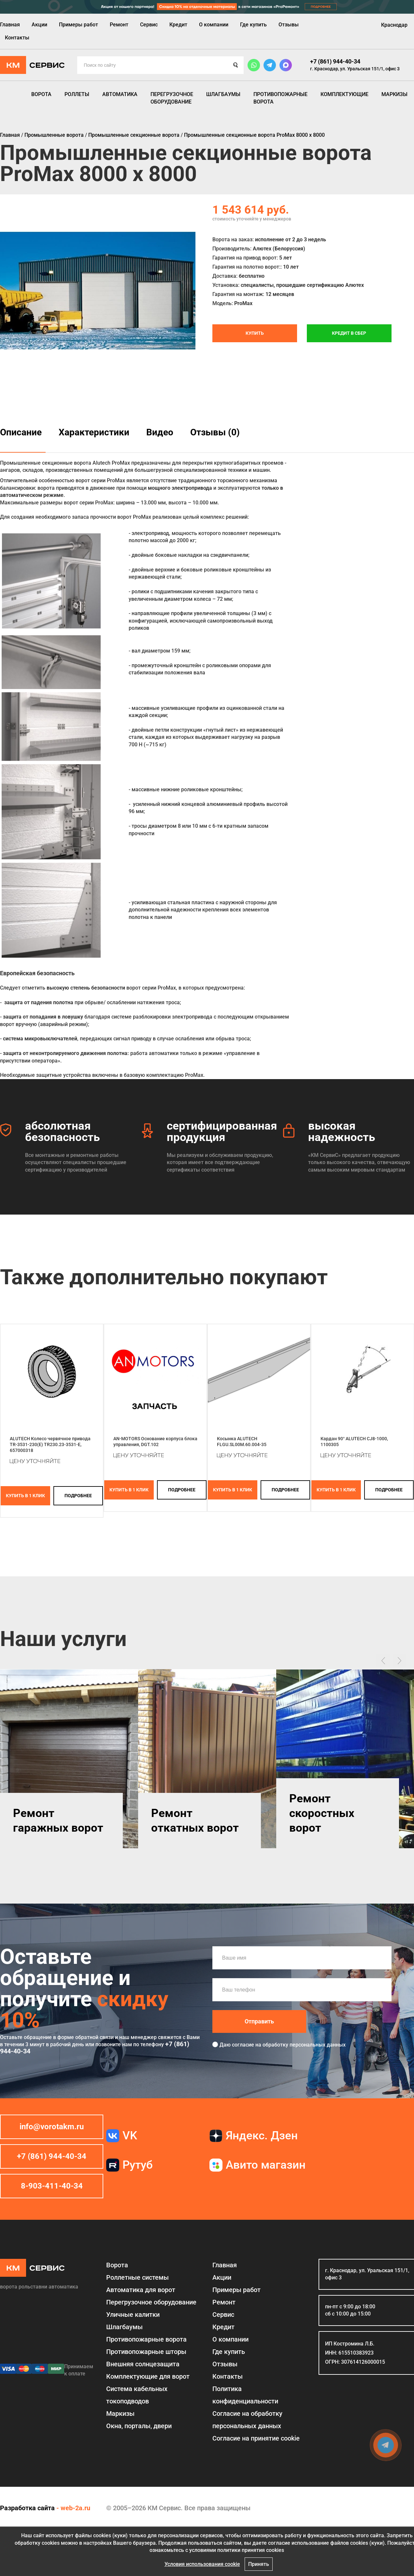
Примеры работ (78, 24)
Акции (39, 24)
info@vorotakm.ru (52, 2126)
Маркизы (394, 94)
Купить (255, 333)
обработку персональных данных (304, 2045)
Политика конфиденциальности (245, 2395)
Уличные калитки (133, 2314)
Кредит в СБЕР (349, 333)
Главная (10, 24)
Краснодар (394, 25)
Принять (258, 2564)
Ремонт (119, 24)
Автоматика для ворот (140, 2290)
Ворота (41, 94)
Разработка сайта (27, 2508)
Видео (159, 432)
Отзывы (288, 24)
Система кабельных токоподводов (136, 2395)
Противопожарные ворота (280, 98)
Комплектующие (344, 94)
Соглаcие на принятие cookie (256, 2438)
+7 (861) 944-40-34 (335, 61)
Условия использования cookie (202, 2564)
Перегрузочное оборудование (171, 98)
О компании (213, 24)
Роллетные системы (137, 2277)
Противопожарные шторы (146, 2352)
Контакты (17, 38)
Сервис (149, 24)
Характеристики (94, 432)
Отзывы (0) (215, 432)
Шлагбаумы (223, 94)
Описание (21, 432)
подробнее (78, 1495)
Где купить (253, 24)
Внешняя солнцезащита (142, 2364)
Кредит (178, 24)
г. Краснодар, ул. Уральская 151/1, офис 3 (355, 68)
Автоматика (119, 94)
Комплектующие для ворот (148, 2376)
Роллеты (76, 94)
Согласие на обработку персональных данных (247, 2420)
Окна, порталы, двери (139, 2426)
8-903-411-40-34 (52, 2185)
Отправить (259, 2021)
